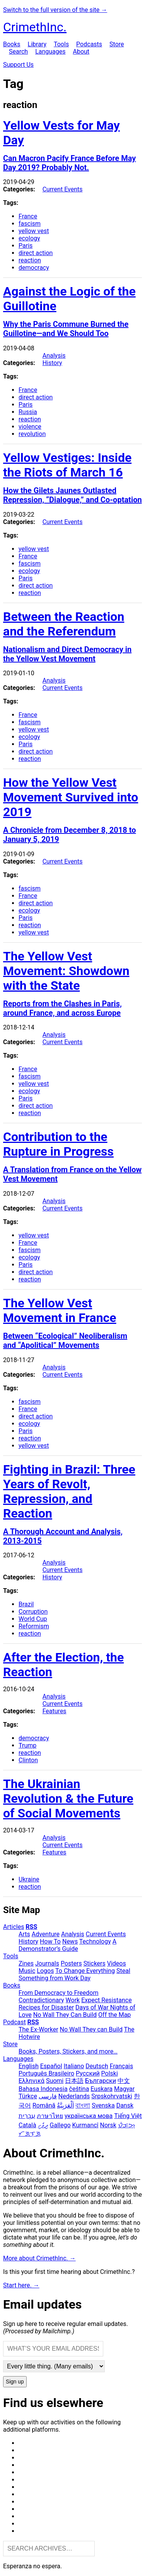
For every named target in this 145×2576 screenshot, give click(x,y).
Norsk (108, 2125)
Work (73, 2000)
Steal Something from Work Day (74, 1974)
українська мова (89, 2116)
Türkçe (28, 2096)
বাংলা (82, 2105)
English (29, 2066)
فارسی (48, 2096)
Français (121, 2066)
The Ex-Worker (38, 2029)
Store (116, 44)
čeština (79, 2089)
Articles (13, 1926)
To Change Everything (85, 1970)
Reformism (34, 1626)
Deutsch (96, 2066)
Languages (50, 51)
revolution (32, 434)
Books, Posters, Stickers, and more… (68, 2051)
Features (55, 1711)
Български (100, 2080)
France (28, 216)
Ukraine (29, 1879)
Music (27, 1970)
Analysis (54, 355)
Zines (26, 1963)
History (52, 363)
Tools (61, 44)
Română (43, 2105)
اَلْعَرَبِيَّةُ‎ (65, 2105)
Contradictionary (41, 2000)
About (81, 51)
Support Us (18, 64)
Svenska (103, 2105)
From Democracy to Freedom (59, 1992)
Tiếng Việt (128, 2116)
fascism (30, 223)
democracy (34, 267)
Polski (109, 2073)
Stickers (95, 1963)
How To (50, 1941)
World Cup (33, 1619)
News (70, 1941)
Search (18, 51)
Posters (71, 1963)
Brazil (26, 1604)
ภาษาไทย (50, 2116)
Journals (47, 1963)
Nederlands (74, 2096)
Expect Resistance (106, 2000)
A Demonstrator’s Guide (67, 1945)
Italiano (74, 2066)
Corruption (33, 1611)
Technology (95, 1941)
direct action (36, 253)
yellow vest (34, 231)
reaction (30, 260)
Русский (88, 2073)
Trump (27, 1745)
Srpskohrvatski (111, 2096)
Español (51, 2066)
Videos (116, 1963)
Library (37, 44)
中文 (124, 2080)
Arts (24, 1934)
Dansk (124, 2105)
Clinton (28, 1760)
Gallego (60, 2125)
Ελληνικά (31, 2080)
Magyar (124, 2089)
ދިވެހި (43, 2125)
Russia (28, 412)
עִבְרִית (27, 2116)
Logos (45, 1970)
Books (11, 44)
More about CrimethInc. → (39, 2258)
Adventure (46, 1934)
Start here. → (21, 2285)
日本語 (74, 2080)
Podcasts (89, 44)
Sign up (15, 2382)
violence (30, 426)
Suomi (54, 2080)
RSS (31, 1926)
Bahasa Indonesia (43, 2089)
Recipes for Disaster (46, 2007)
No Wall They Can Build (65, 2014)
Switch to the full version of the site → (55, 10)
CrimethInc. (35, 27)
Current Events (63, 189)
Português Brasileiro (46, 2073)
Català (27, 2125)
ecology (29, 238)
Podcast (14, 2022)
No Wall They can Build (91, 2029)
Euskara (101, 2089)
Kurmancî (85, 2125)
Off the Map (114, 2014)
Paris (25, 245)
